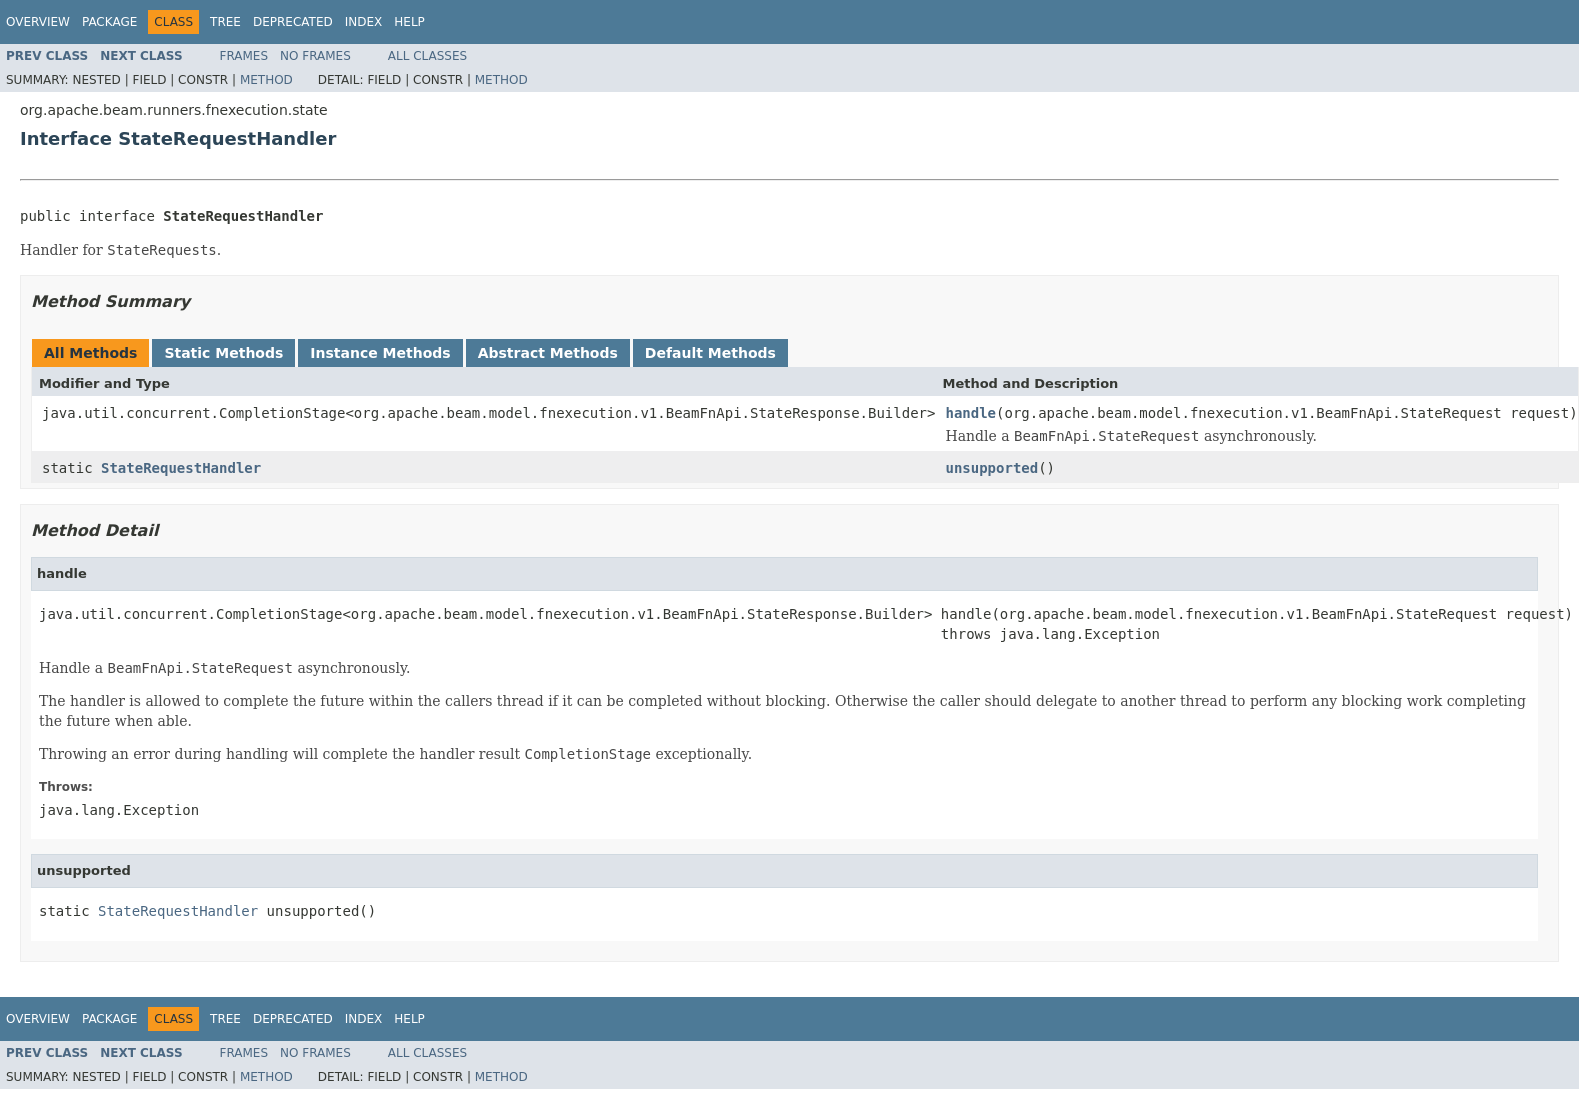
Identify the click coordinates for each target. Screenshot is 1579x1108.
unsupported (991, 468)
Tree (225, 22)
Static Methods (223, 353)
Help (409, 22)
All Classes (427, 56)
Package (109, 22)
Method (266, 80)
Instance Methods (380, 353)
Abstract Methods (548, 353)
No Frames (315, 56)
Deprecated (293, 22)
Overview (38, 22)
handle (970, 413)
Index (364, 22)
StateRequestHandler (181, 468)
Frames (244, 56)
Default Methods (710, 353)
